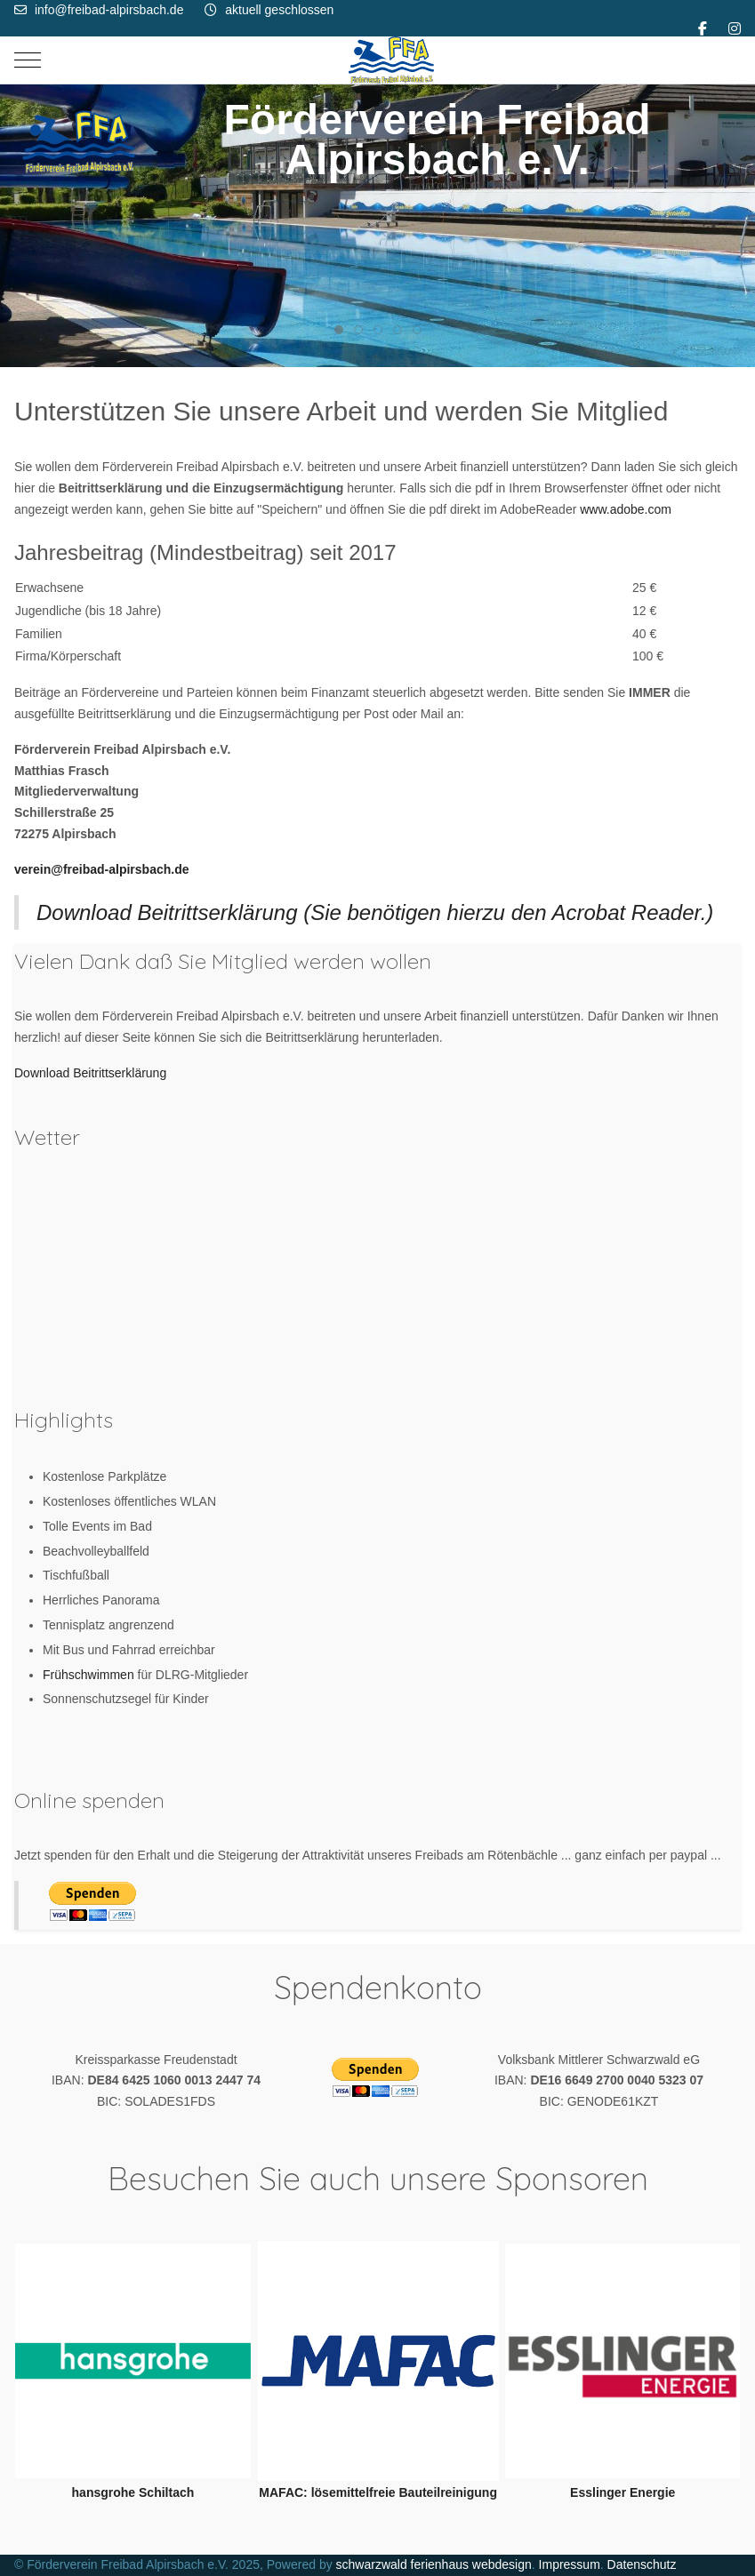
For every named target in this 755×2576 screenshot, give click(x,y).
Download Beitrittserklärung (90, 1073)
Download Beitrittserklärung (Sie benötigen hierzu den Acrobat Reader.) (374, 912)
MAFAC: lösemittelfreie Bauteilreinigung (378, 2492)
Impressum (569, 2564)
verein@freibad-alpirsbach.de (101, 869)
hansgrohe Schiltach (133, 2492)
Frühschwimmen (90, 1675)
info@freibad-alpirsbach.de (109, 10)
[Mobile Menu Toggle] (27, 59)
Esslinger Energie (622, 2492)
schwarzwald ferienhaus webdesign (434, 2564)
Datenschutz (642, 2564)
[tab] (338, 329)
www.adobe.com (625, 509)
